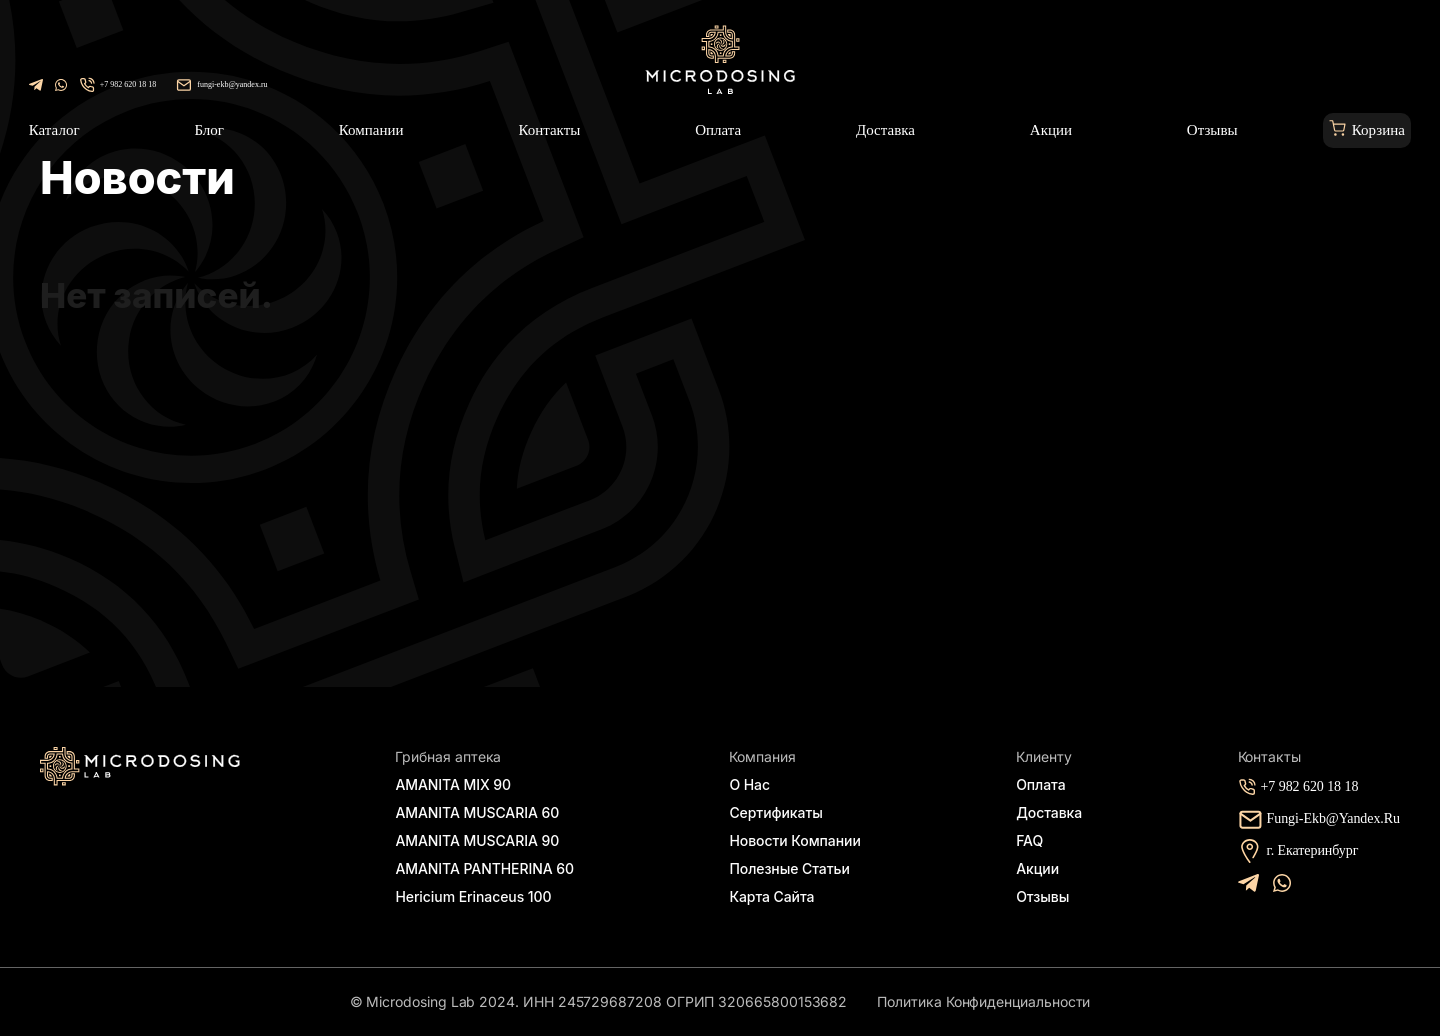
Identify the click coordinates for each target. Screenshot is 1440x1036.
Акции (1037, 867)
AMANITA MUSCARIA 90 (482, 838)
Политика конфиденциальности (983, 1001)
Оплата (1039, 780)
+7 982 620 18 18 (128, 84)
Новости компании (797, 838)
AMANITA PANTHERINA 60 (489, 867)
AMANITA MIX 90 (459, 780)
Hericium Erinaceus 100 (471, 896)
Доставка (1045, 809)
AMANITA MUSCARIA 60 (482, 809)
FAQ (1031, 838)
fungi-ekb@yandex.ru (232, 84)
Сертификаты (780, 809)
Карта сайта (776, 896)
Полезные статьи (791, 867)
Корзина (1378, 130)
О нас (758, 780)
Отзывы (1041, 896)
